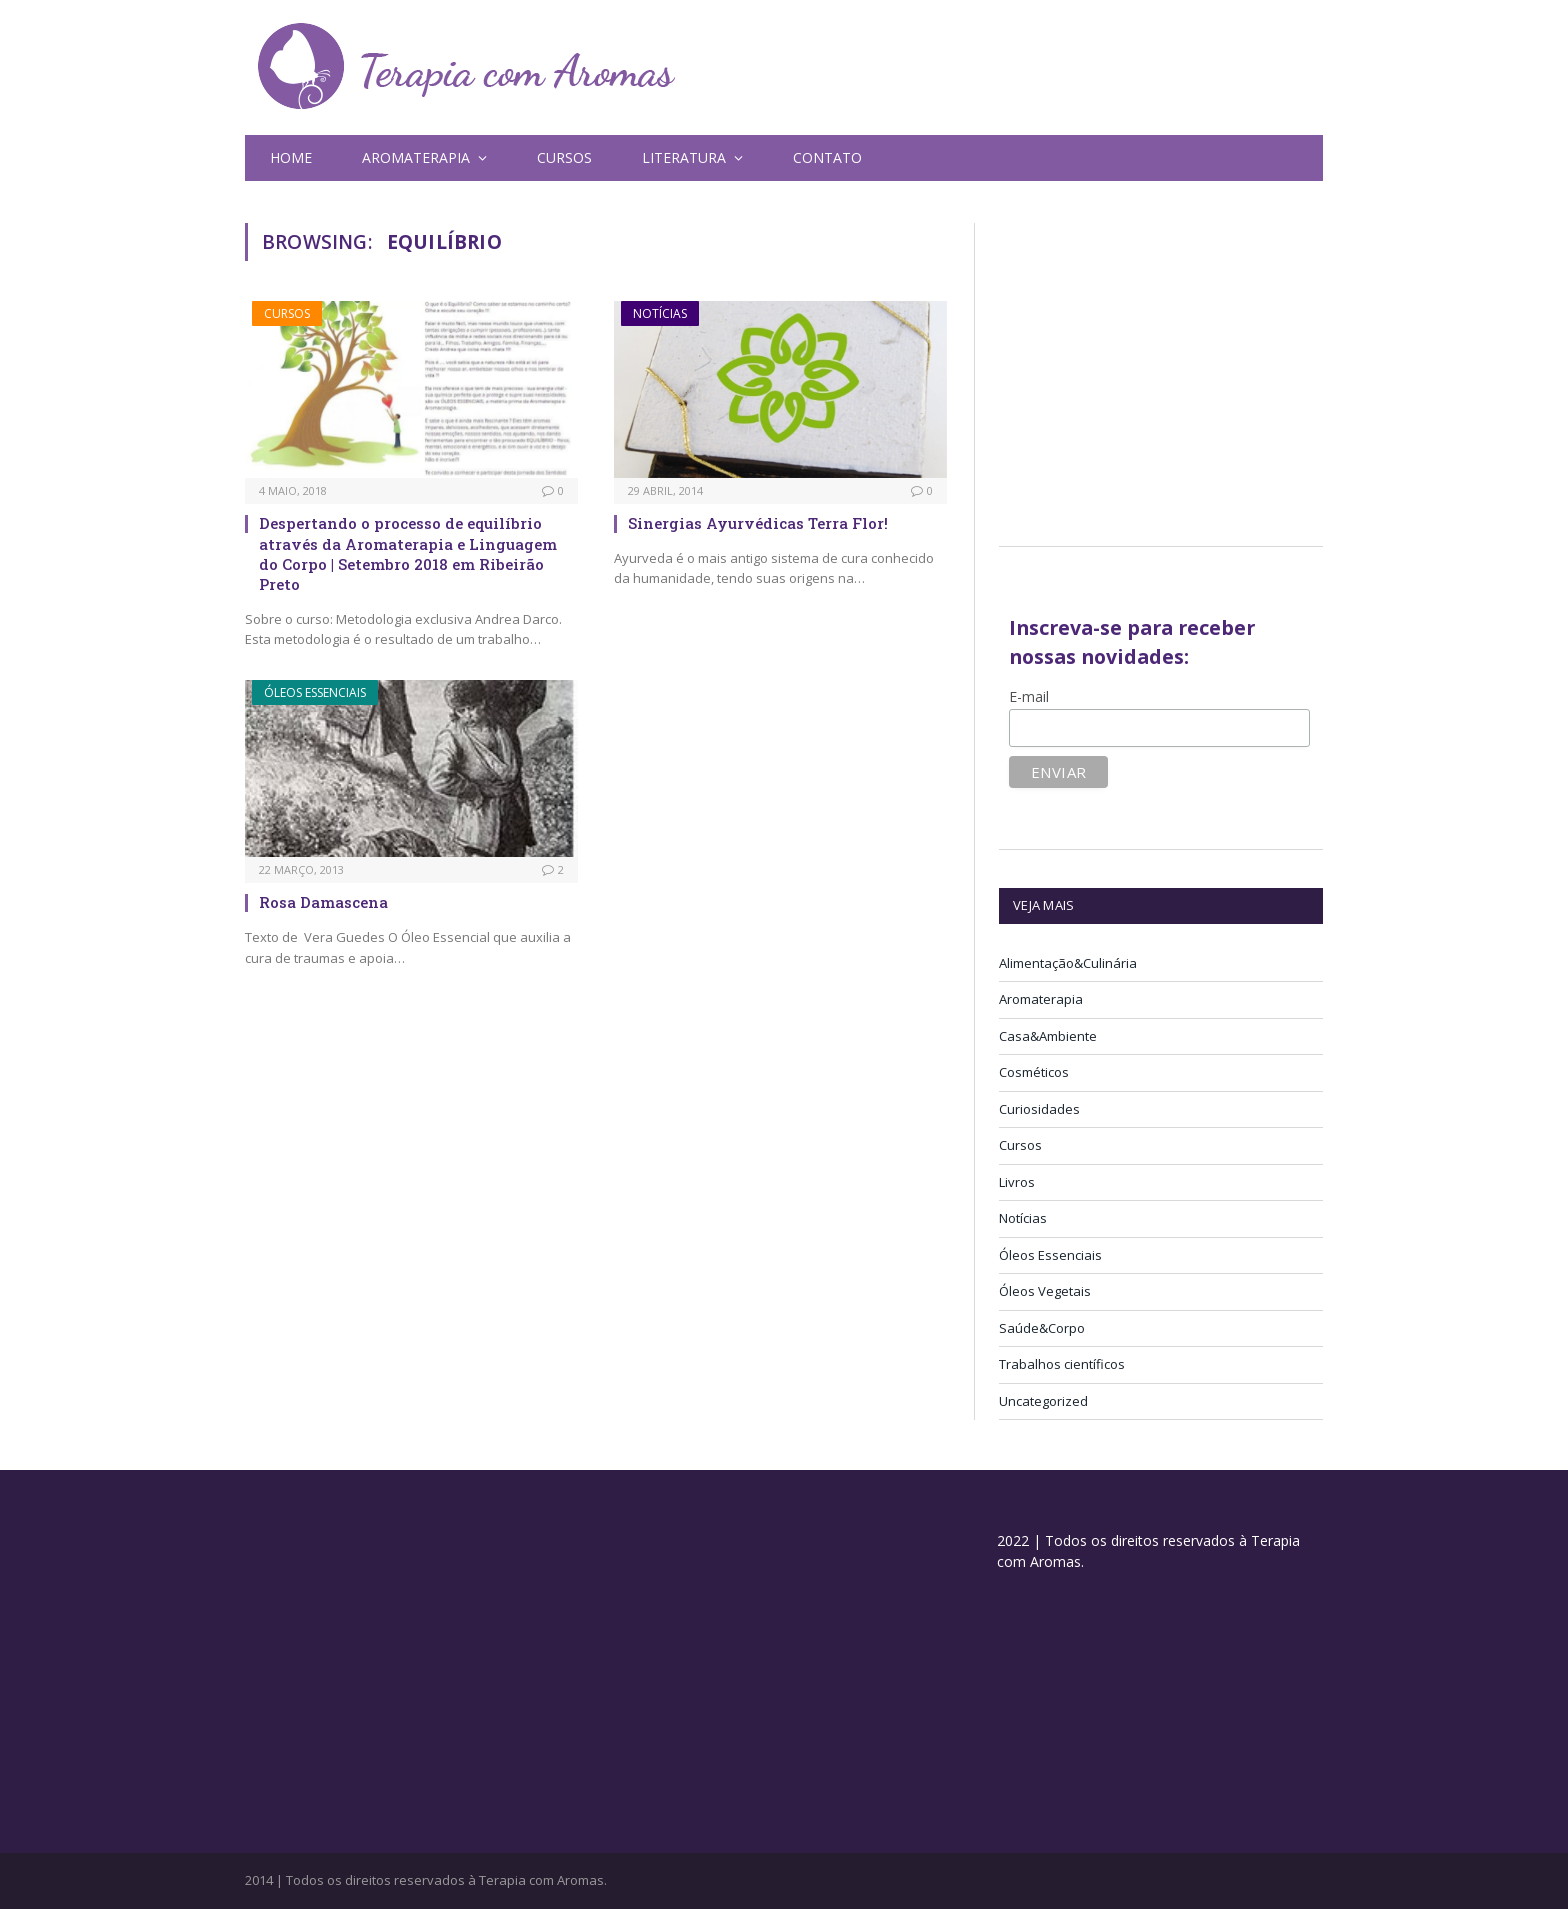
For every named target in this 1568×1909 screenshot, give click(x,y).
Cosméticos (1034, 1072)
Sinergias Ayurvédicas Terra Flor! (758, 523)
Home (291, 157)
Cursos (564, 157)
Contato (827, 157)
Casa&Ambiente (1048, 1036)
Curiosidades (1039, 1109)
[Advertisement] (1167, 363)
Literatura (684, 157)
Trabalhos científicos (1062, 1364)
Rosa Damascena (323, 902)
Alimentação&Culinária (1068, 963)
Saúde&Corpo (1042, 1328)
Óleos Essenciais (315, 692)
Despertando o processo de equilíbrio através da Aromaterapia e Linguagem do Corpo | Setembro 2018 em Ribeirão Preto (408, 553)
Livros (1017, 1182)
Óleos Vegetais (1045, 1291)
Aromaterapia (416, 157)
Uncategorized (1043, 1401)
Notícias (660, 313)
